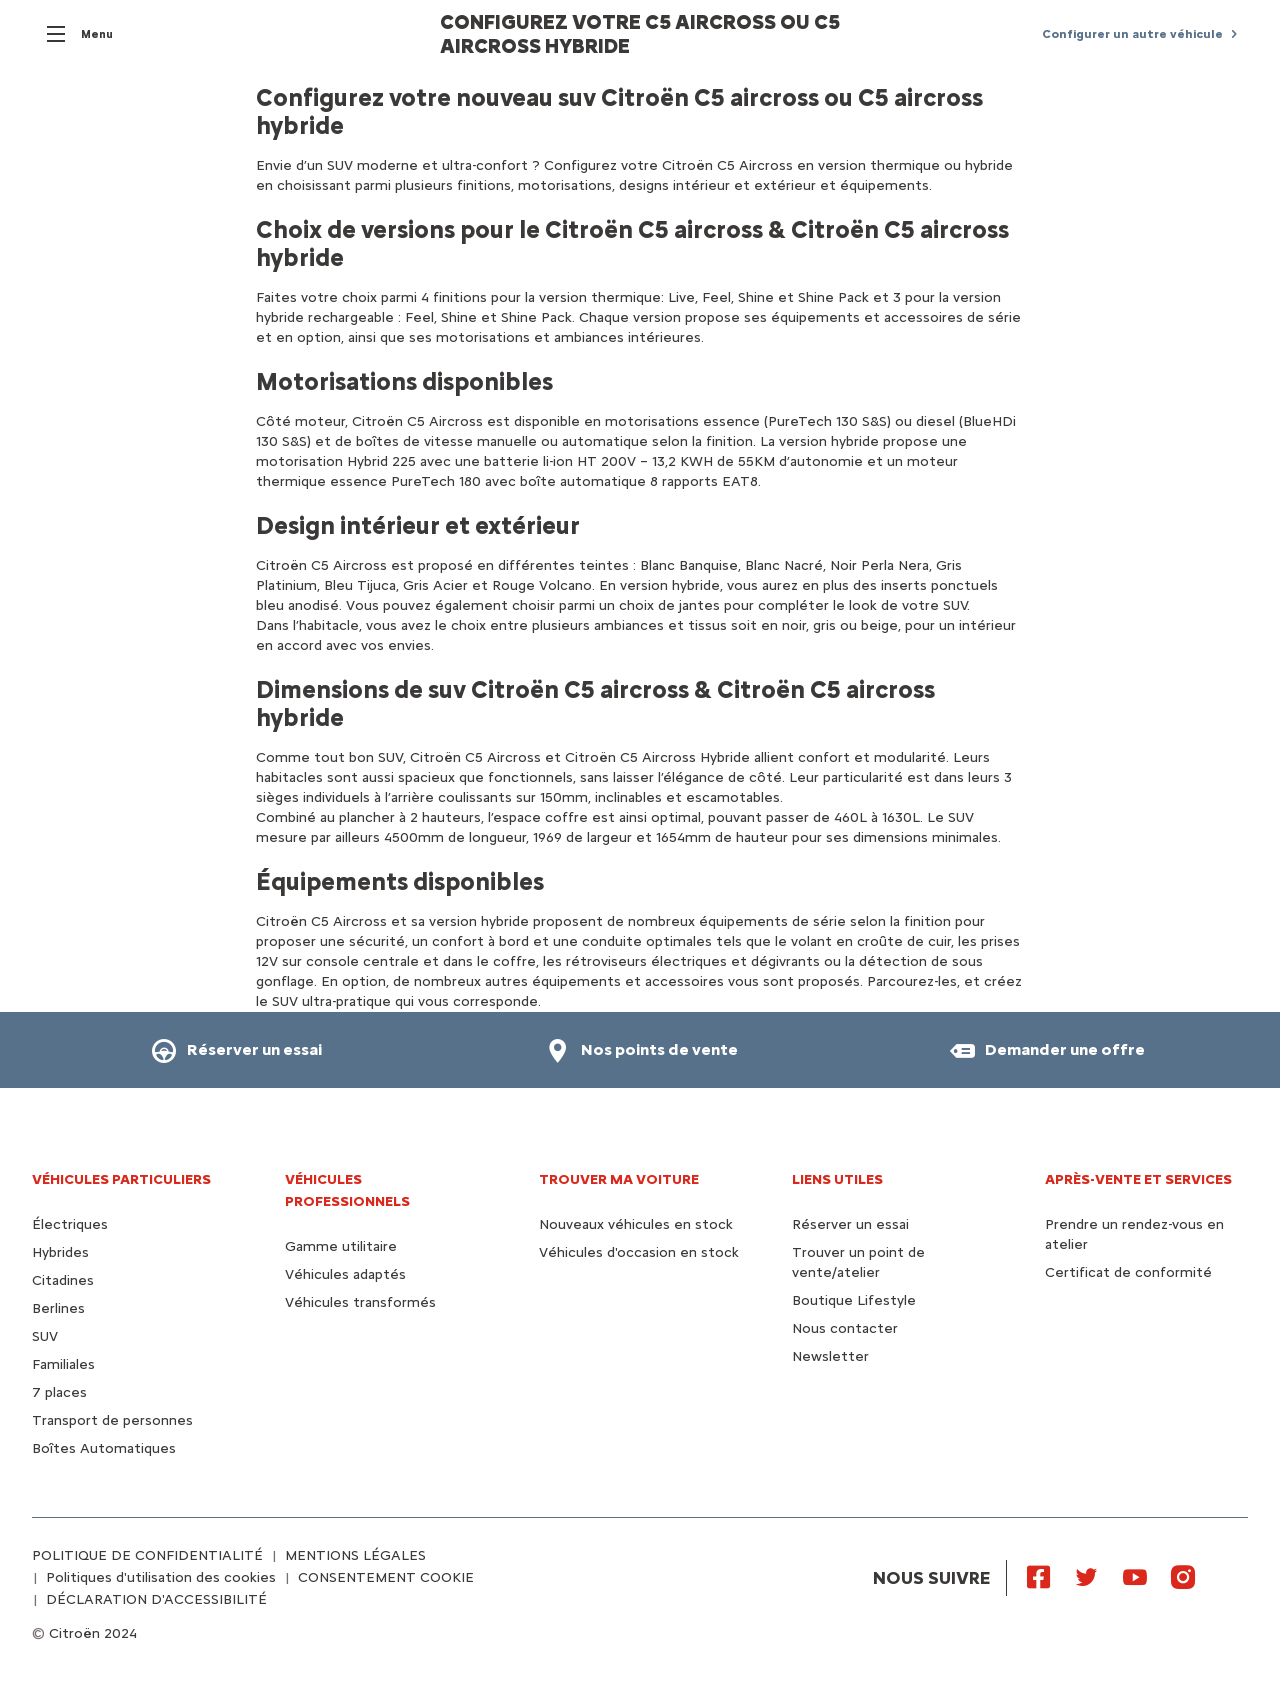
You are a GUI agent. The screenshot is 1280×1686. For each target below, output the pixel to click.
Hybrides (60, 1252)
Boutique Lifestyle (854, 1300)
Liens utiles (837, 1179)
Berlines (58, 1308)
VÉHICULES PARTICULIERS (121, 1179)
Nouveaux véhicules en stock (636, 1224)
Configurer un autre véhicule (1132, 34)
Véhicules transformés (360, 1302)
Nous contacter (845, 1328)
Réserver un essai (850, 1224)
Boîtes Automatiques (104, 1448)
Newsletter (830, 1356)
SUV (45, 1336)
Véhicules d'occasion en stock (639, 1252)
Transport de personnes (112, 1420)
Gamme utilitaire (341, 1246)
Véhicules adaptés (345, 1274)
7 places (59, 1392)
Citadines (63, 1280)
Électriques (70, 1224)
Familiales (63, 1364)
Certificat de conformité (1128, 1272)
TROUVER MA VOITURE (619, 1179)
